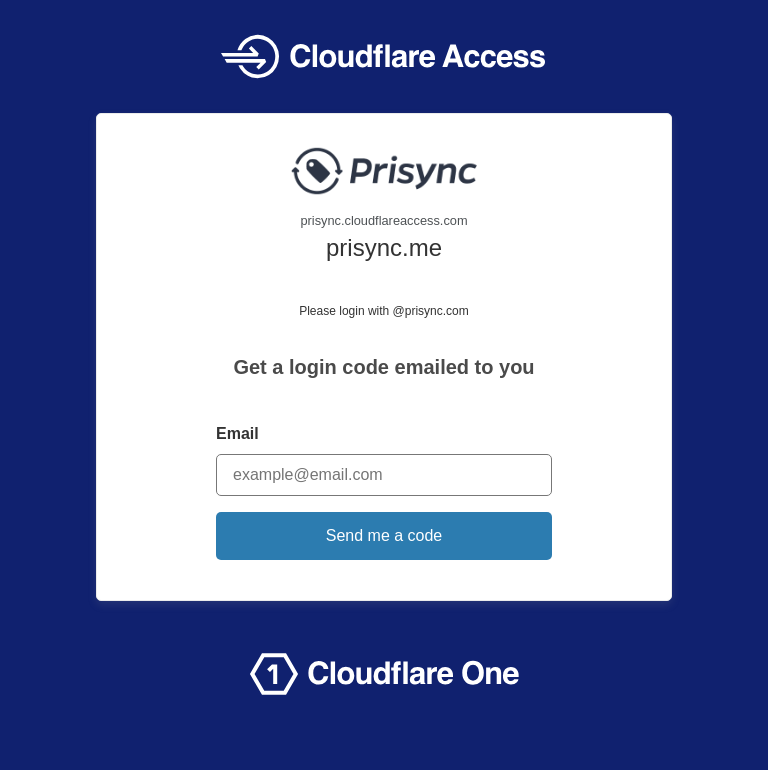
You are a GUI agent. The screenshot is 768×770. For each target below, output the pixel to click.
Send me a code (384, 535)
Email (237, 433)
